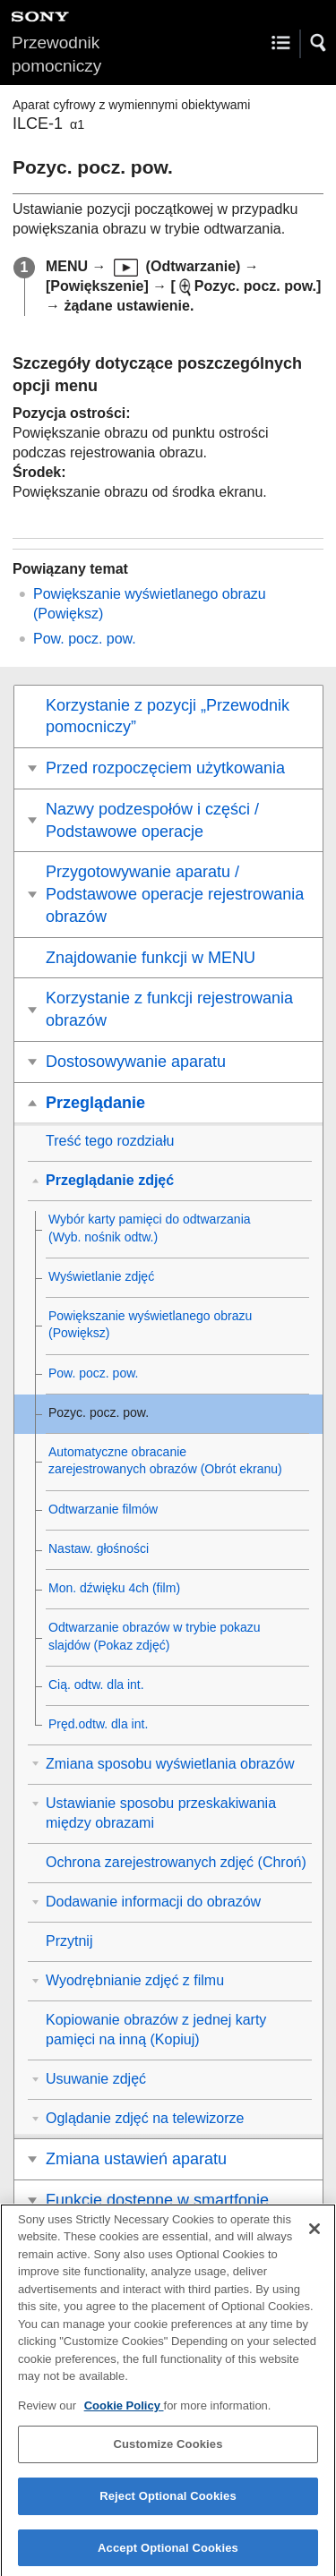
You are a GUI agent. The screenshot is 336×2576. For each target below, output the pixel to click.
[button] (319, 42)
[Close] (314, 2238)
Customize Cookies (167, 2454)
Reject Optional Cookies (168, 2506)
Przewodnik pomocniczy (56, 54)
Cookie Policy (124, 2416)
